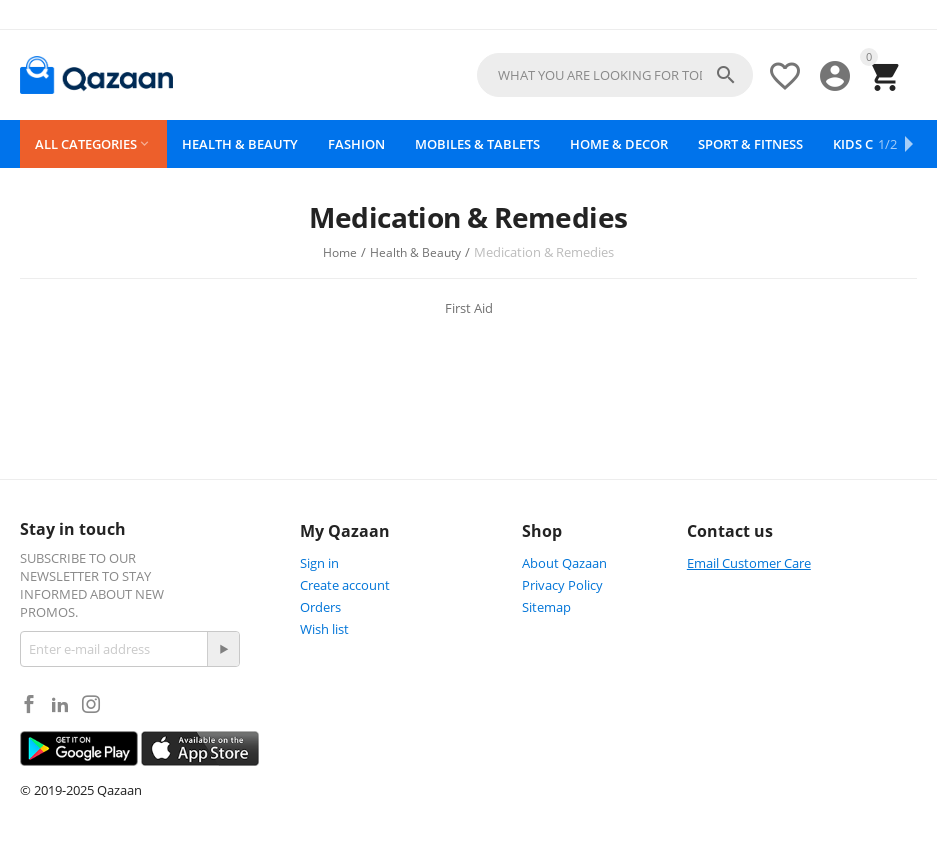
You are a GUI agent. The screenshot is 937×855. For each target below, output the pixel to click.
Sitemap (546, 607)
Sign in (319, 563)
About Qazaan (564, 563)
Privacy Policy (562, 585)
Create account (345, 585)
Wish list (324, 629)
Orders (320, 607)
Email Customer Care (749, 563)
